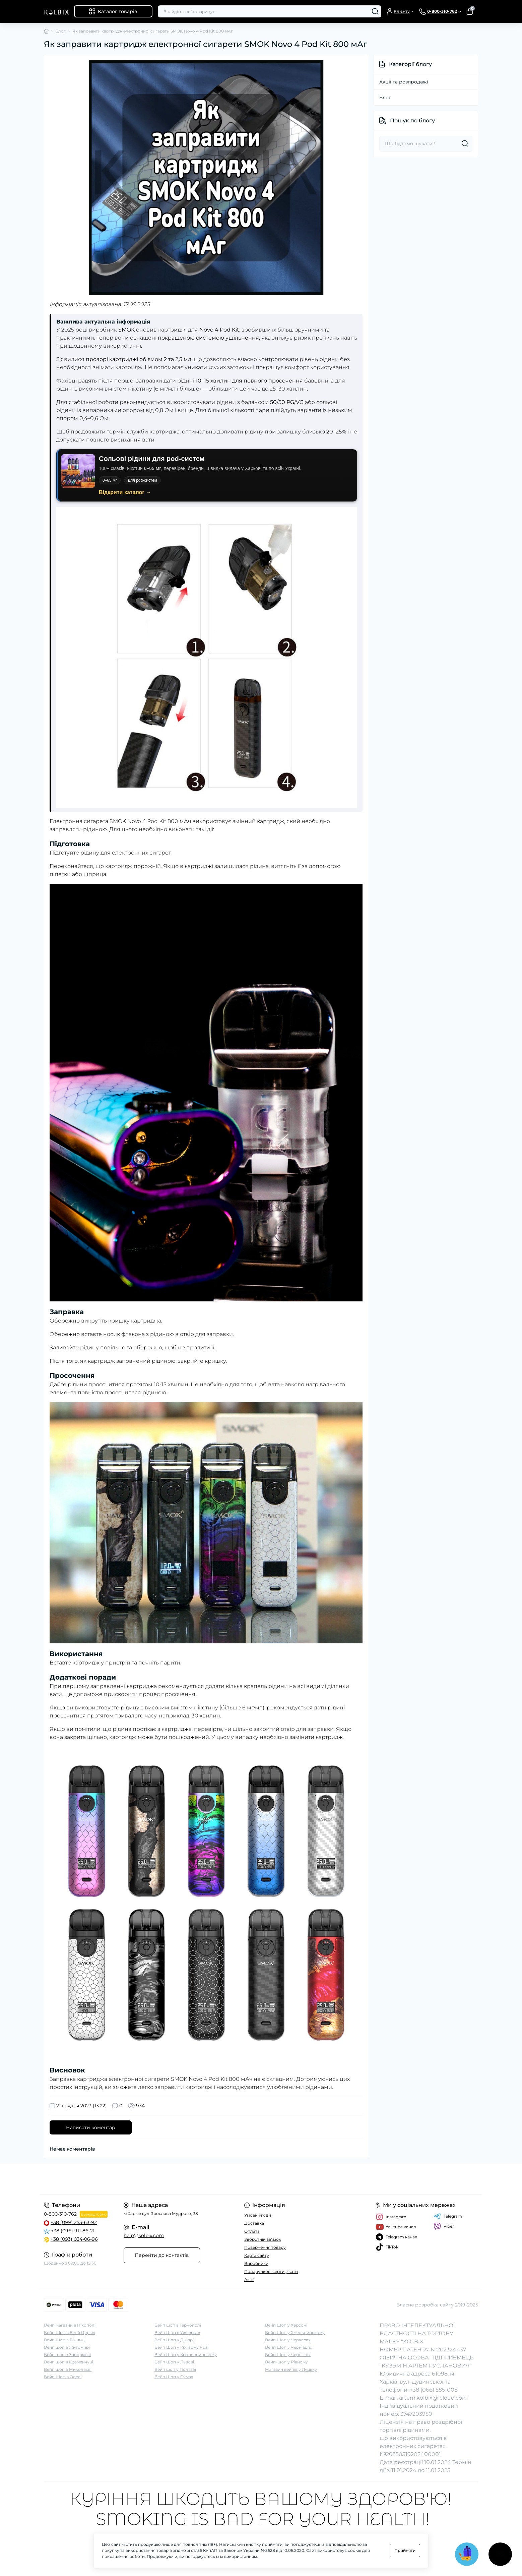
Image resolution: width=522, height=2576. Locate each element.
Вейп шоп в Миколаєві (67, 2369)
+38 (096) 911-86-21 (72, 2231)
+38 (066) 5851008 (434, 2390)
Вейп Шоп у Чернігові (288, 2354)
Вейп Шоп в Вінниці (64, 2339)
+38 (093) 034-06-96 (74, 2239)
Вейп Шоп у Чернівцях (288, 2347)
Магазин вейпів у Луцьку (291, 2369)
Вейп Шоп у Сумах (173, 2376)
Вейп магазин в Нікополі (69, 2325)
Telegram (448, 2216)
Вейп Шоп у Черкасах (287, 2339)
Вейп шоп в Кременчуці (68, 2361)
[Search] (375, 11)
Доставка (254, 2223)
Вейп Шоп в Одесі (62, 2376)
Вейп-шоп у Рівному (286, 2361)
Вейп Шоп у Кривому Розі (181, 2347)
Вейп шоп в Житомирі (67, 2347)
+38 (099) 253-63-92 (74, 2222)
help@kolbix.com (144, 2235)
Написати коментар (90, 2127)
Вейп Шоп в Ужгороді (177, 2332)
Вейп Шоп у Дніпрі (174, 2339)
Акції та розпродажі (403, 81)
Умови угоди (257, 2215)
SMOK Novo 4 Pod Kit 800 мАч (150, 821)
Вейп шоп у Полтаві (175, 2369)
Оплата (252, 2231)
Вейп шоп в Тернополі (177, 2325)
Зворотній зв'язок (262, 2239)
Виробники (256, 2263)
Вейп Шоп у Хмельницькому (295, 2332)
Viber (444, 2226)
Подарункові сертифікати (271, 2271)
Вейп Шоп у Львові (174, 2361)
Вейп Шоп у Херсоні (286, 2325)
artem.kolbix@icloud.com (433, 2398)
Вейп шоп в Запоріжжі (67, 2354)
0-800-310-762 (60, 2214)
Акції (249, 2279)
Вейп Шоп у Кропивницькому (185, 2354)
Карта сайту (256, 2255)
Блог (60, 31)
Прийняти (404, 2550)
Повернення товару (265, 2247)
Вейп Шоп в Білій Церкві (69, 2332)
